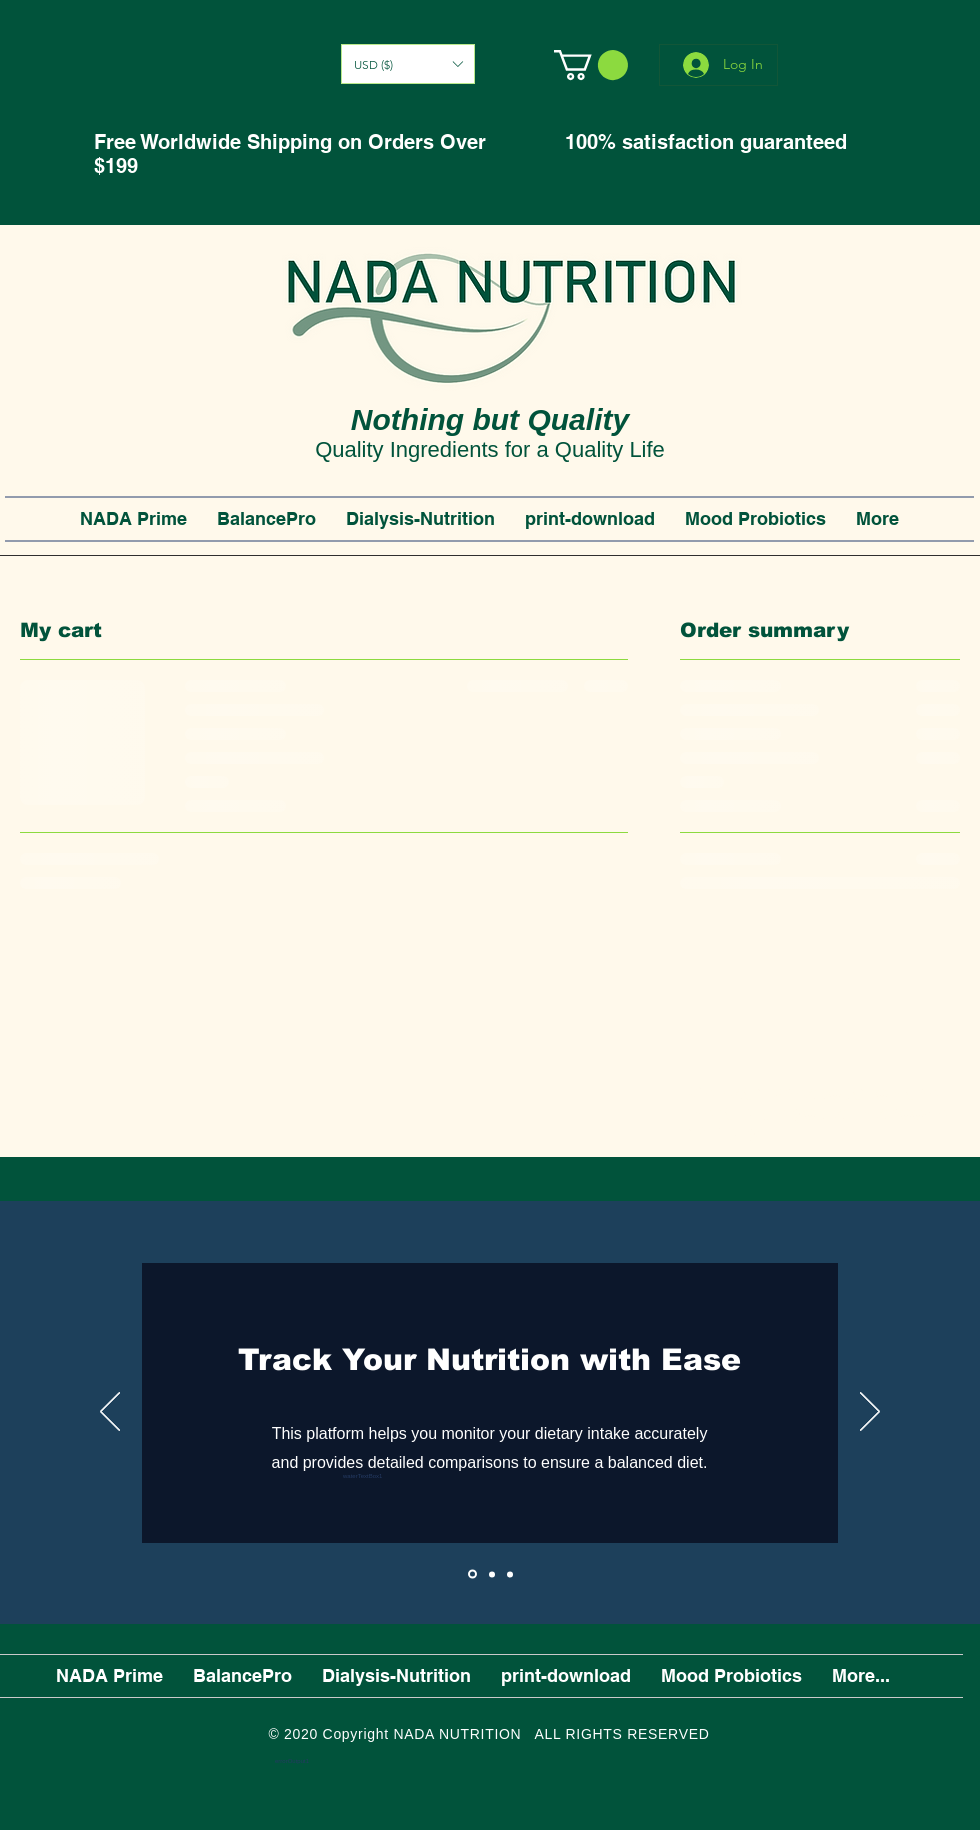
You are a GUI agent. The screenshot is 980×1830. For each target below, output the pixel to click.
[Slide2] (492, 1574)
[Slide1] (472, 1574)
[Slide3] (510, 1574)
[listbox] (408, 64)
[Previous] (110, 1413)
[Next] (870, 1413)
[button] (408, 64)
